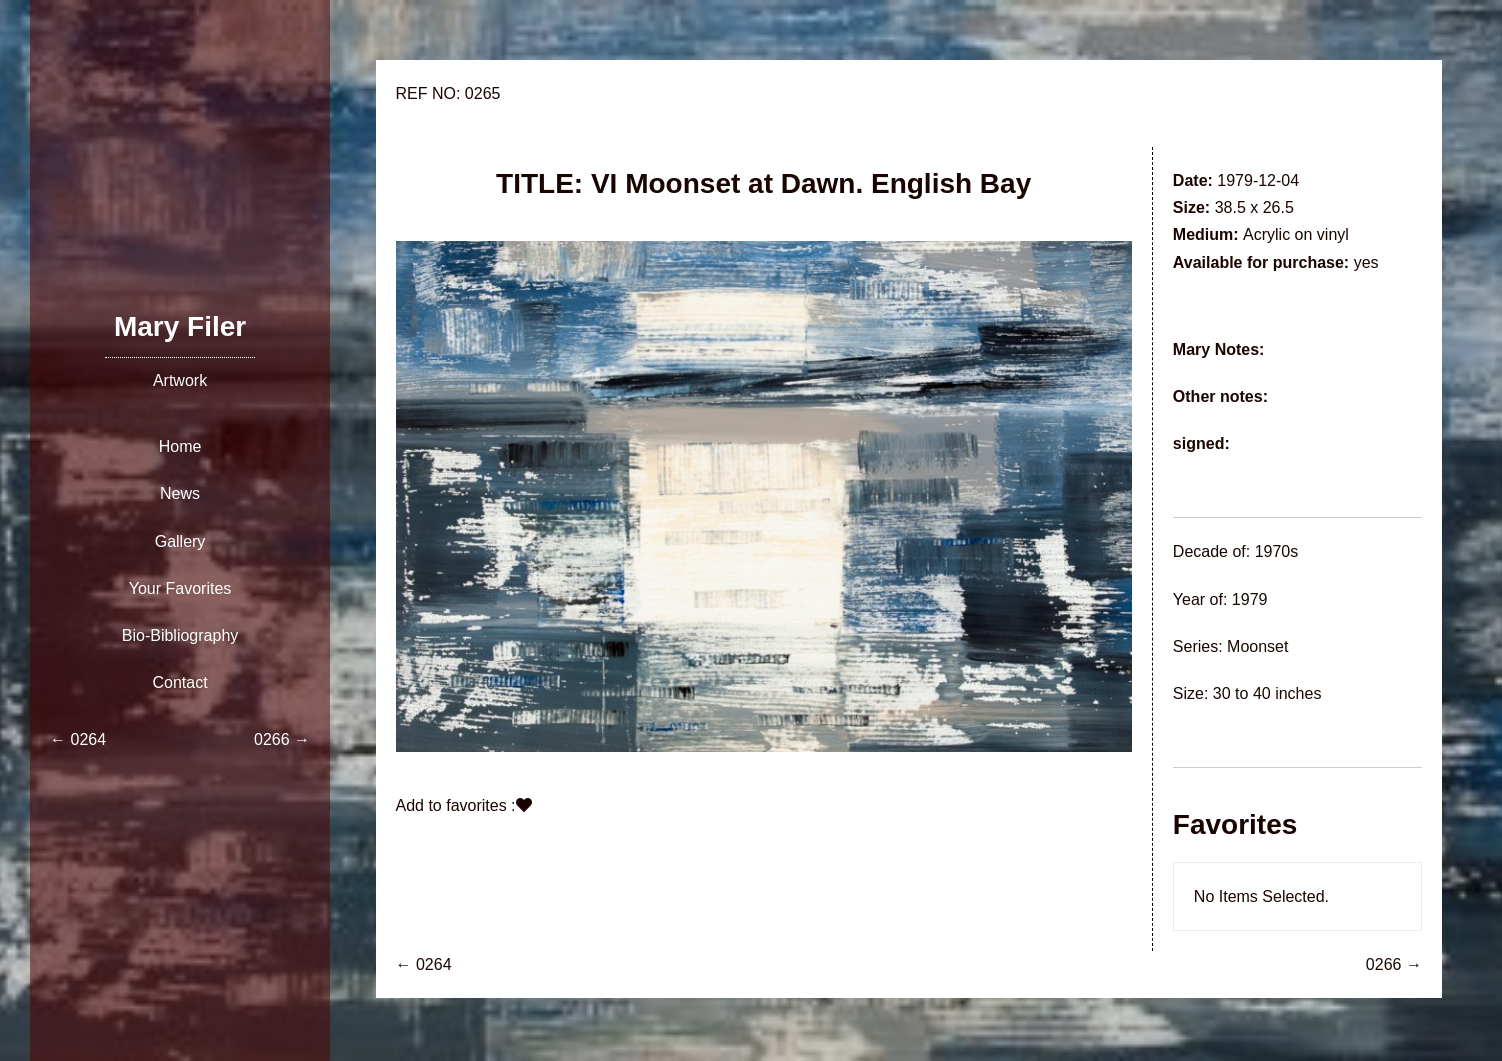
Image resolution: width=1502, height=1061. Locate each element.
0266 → (1394, 964)
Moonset (1257, 646)
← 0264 (424, 964)
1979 (1250, 599)
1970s (1277, 551)
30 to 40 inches (1267, 693)
